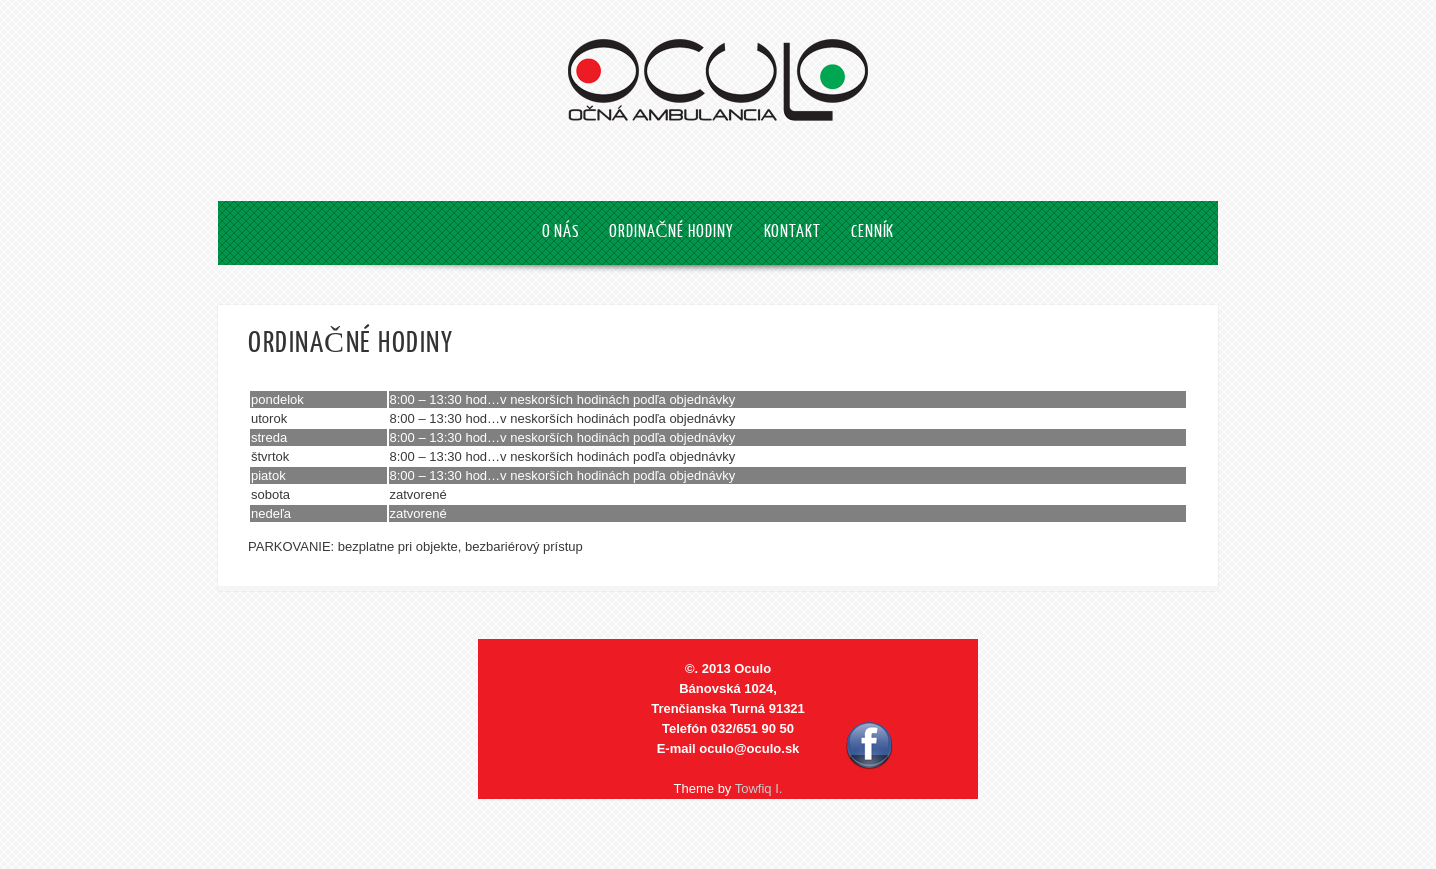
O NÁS (561, 231)
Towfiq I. (759, 788)
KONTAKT (792, 231)
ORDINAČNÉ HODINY (671, 231)
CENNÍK (872, 231)
